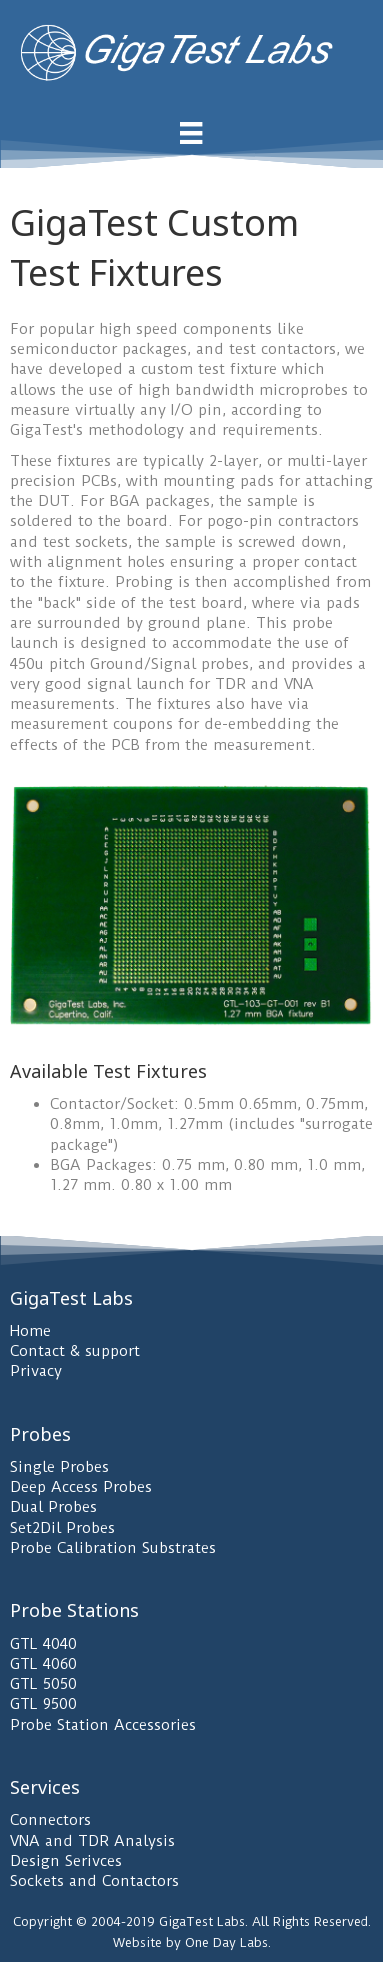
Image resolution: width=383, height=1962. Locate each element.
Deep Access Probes (81, 1487)
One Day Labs (226, 1942)
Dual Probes (53, 1507)
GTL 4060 (43, 1664)
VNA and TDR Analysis (92, 1841)
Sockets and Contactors (94, 1881)
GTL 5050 (43, 1684)
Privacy (36, 1371)
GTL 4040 (43, 1644)
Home (30, 1331)
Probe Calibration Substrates (113, 1548)
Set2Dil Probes (62, 1528)
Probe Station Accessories (103, 1725)
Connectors (50, 1820)
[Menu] (191, 133)
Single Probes (59, 1467)
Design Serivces (66, 1861)
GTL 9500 (43, 1704)
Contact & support (75, 1351)
